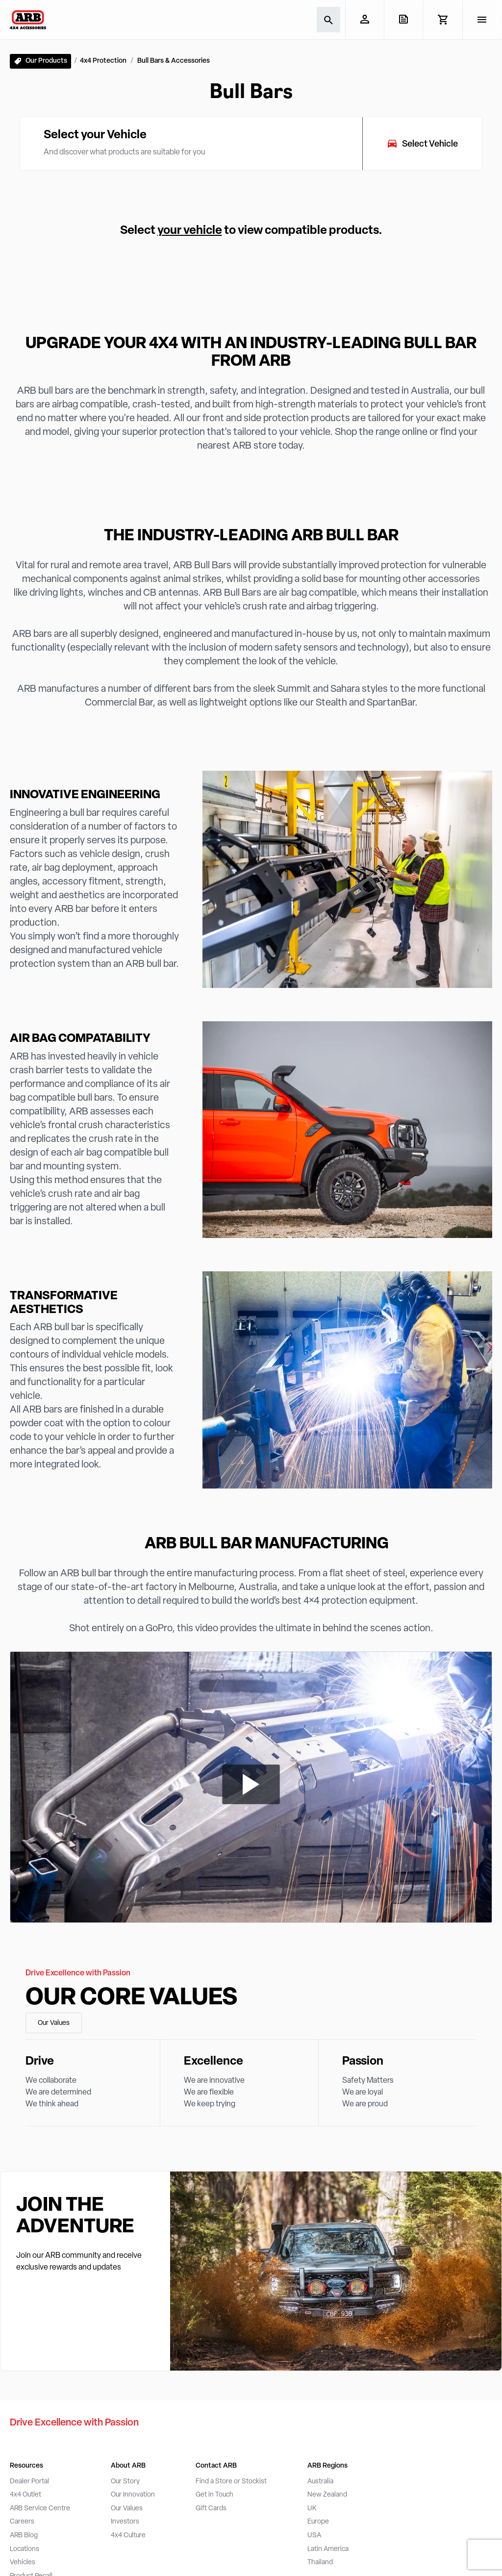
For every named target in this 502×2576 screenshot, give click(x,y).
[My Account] (364, 19)
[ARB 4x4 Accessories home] (28, 19)
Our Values (54, 2023)
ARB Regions (327, 2466)
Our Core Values (131, 1998)
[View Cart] (442, 19)
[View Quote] (403, 19)
